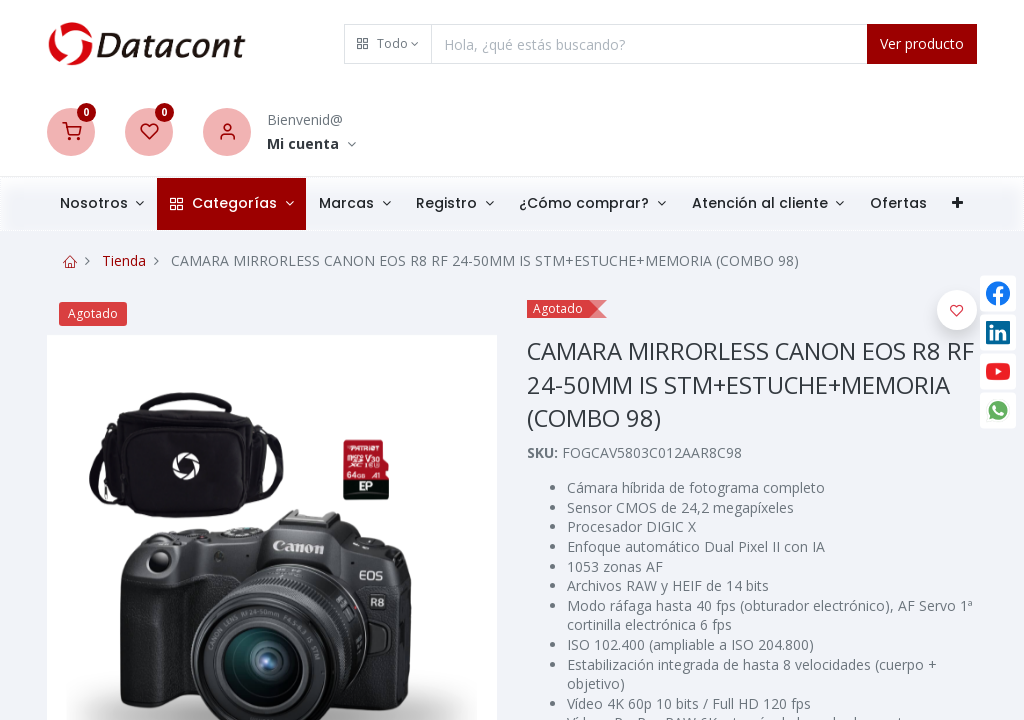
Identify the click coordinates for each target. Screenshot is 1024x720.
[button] (388, 44)
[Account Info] (311, 144)
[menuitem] (898, 204)
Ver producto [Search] (922, 43)
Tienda (124, 260)
